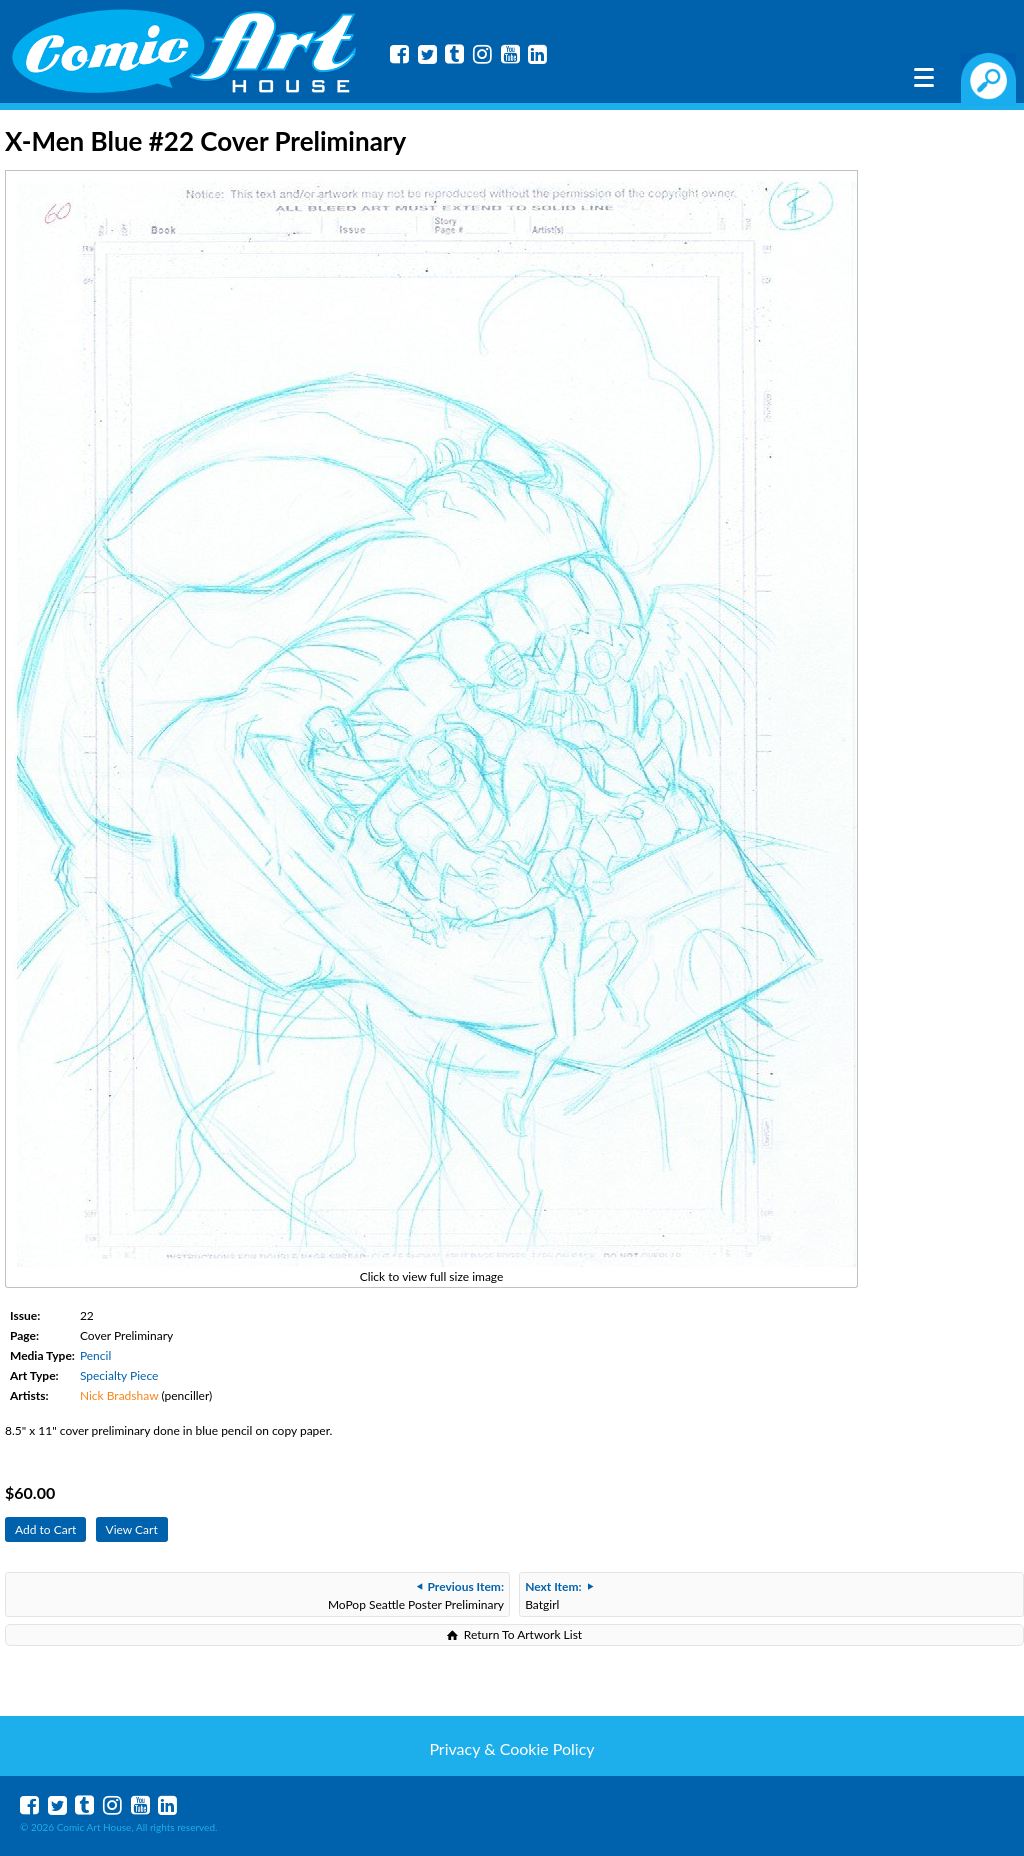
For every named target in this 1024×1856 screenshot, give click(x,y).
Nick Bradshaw (119, 1395)
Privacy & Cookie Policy (511, 1748)
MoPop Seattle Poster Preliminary (416, 1595)
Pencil (95, 1355)
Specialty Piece (119, 1375)
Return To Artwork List (523, 1634)
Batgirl (558, 1595)
